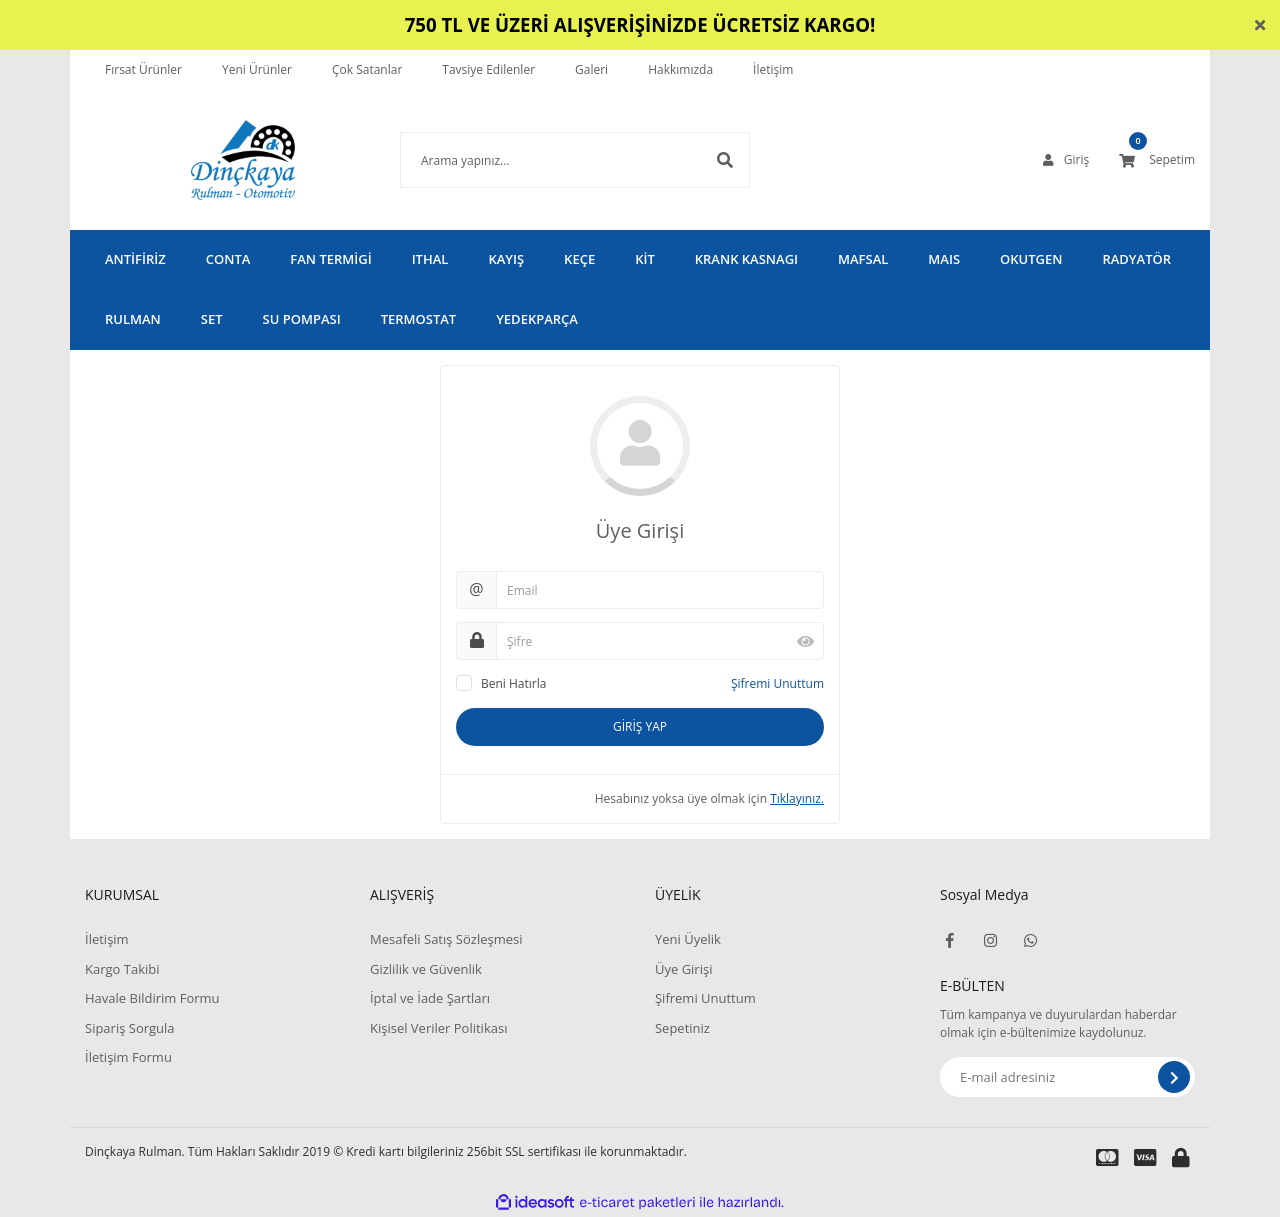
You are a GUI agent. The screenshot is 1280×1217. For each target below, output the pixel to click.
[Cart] (1157, 160)
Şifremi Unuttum (777, 683)
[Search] (545, 160)
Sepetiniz (682, 1028)
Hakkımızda (680, 69)
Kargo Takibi (122, 969)
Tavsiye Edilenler (488, 69)
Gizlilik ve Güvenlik (426, 969)
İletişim (773, 69)
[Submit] (1174, 1077)
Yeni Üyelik (688, 939)
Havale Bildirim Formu (152, 998)
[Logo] (213, 160)
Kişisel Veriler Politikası (438, 1028)
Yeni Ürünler (257, 69)
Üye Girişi (683, 969)
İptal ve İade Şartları (430, 998)
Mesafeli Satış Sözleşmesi (446, 939)
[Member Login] (1066, 160)
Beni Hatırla (513, 683)
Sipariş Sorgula (130, 1028)
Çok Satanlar (367, 69)
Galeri (591, 69)
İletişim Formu (128, 1057)
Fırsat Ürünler (143, 69)
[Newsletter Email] (1067, 1077)
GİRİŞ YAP (640, 726)
